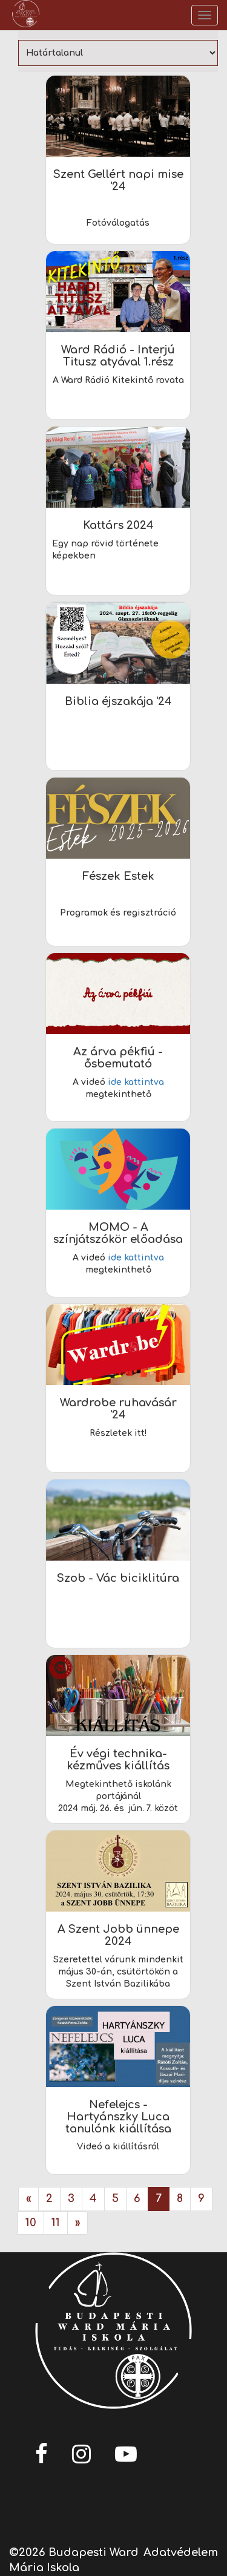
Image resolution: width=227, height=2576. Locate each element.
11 (55, 2223)
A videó (90, 1082)
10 (30, 2223)
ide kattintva (136, 1082)
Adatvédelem (180, 2552)
